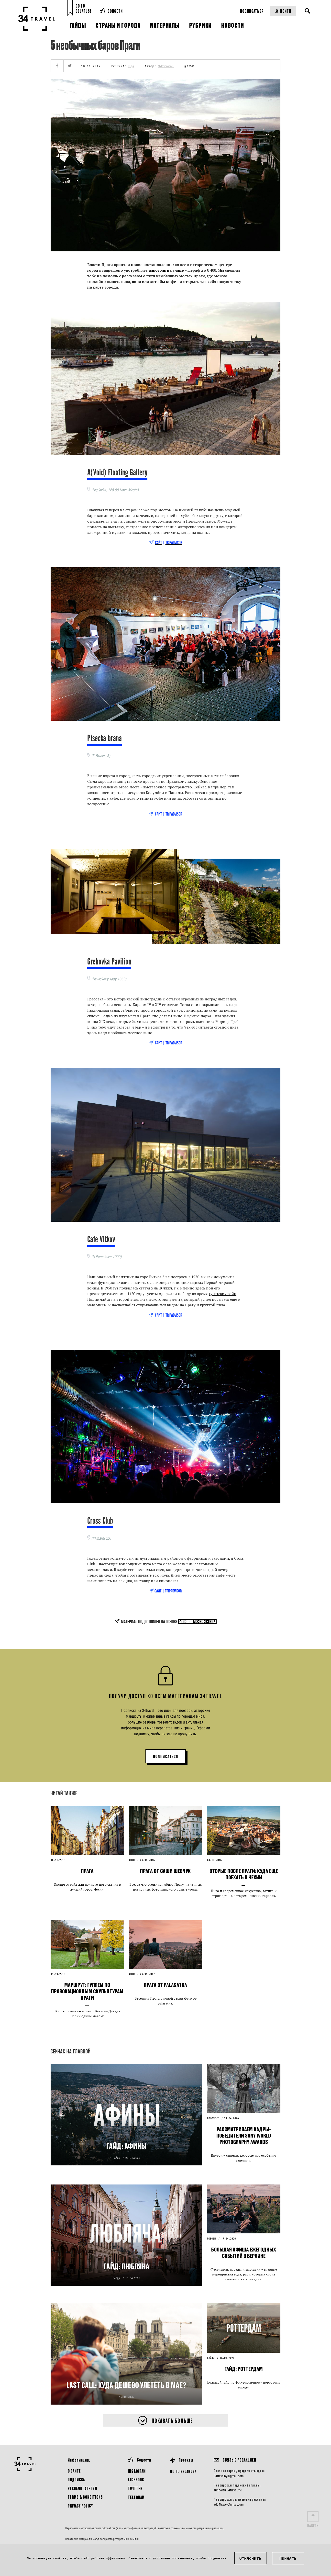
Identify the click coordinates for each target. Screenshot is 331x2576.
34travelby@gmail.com (228, 2476)
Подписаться (252, 11)
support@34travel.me (228, 2490)
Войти (283, 11)
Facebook (136, 2479)
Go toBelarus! (83, 8)
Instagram (137, 2471)
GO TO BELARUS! (183, 2471)
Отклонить (250, 2558)
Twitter (135, 2488)
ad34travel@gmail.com (228, 2504)
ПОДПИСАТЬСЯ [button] (165, 1756)
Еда (131, 66)
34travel (166, 66)
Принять (288, 2558)
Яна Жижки (161, 1288)
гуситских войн (222, 1293)
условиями (161, 2558)
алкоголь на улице (166, 270)
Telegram (136, 2497)
